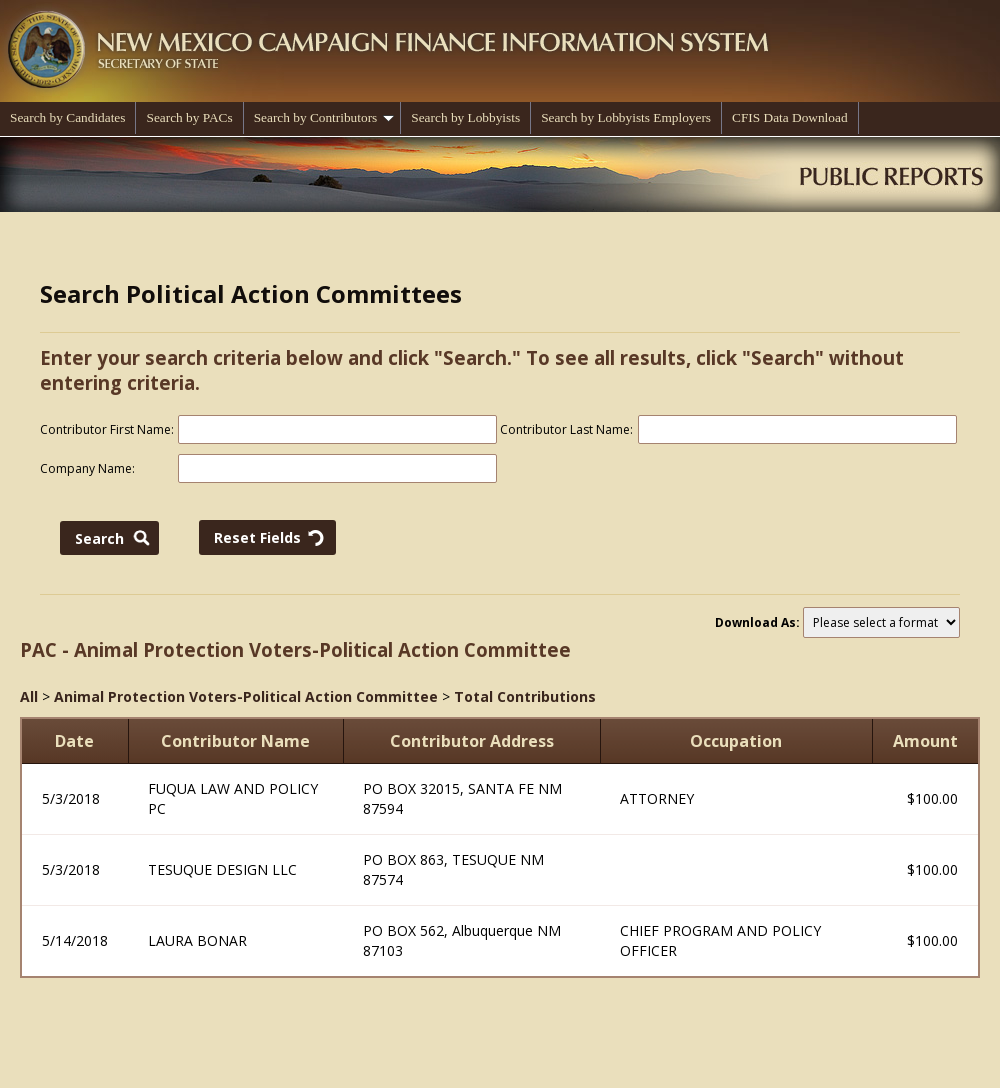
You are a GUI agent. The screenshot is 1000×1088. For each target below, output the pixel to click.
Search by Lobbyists (465, 117)
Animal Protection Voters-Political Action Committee (246, 696)
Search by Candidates (67, 117)
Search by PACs (189, 117)
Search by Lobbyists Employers (626, 117)
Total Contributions (525, 696)
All (29, 696)
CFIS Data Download (790, 117)
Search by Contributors (324, 117)
